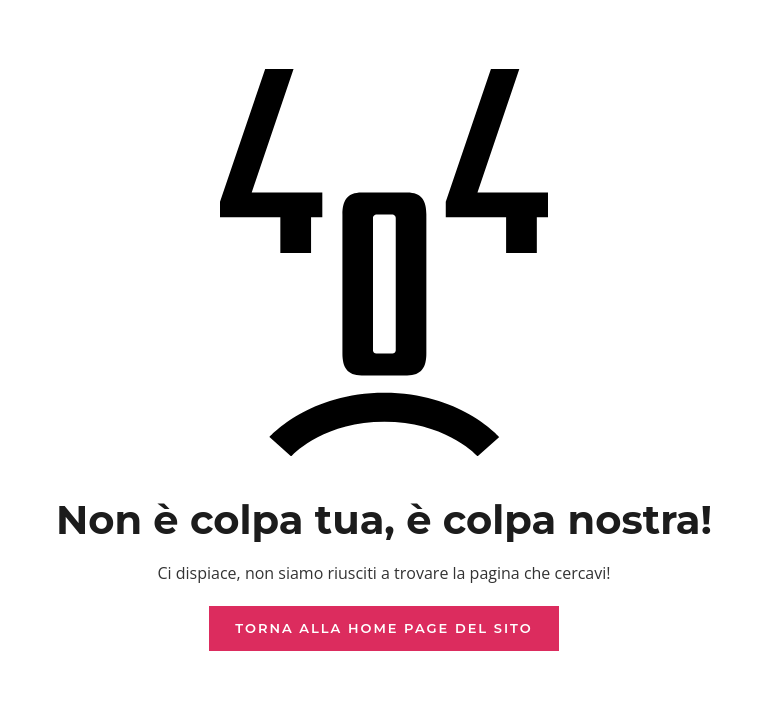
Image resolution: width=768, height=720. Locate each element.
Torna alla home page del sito (383, 628)
